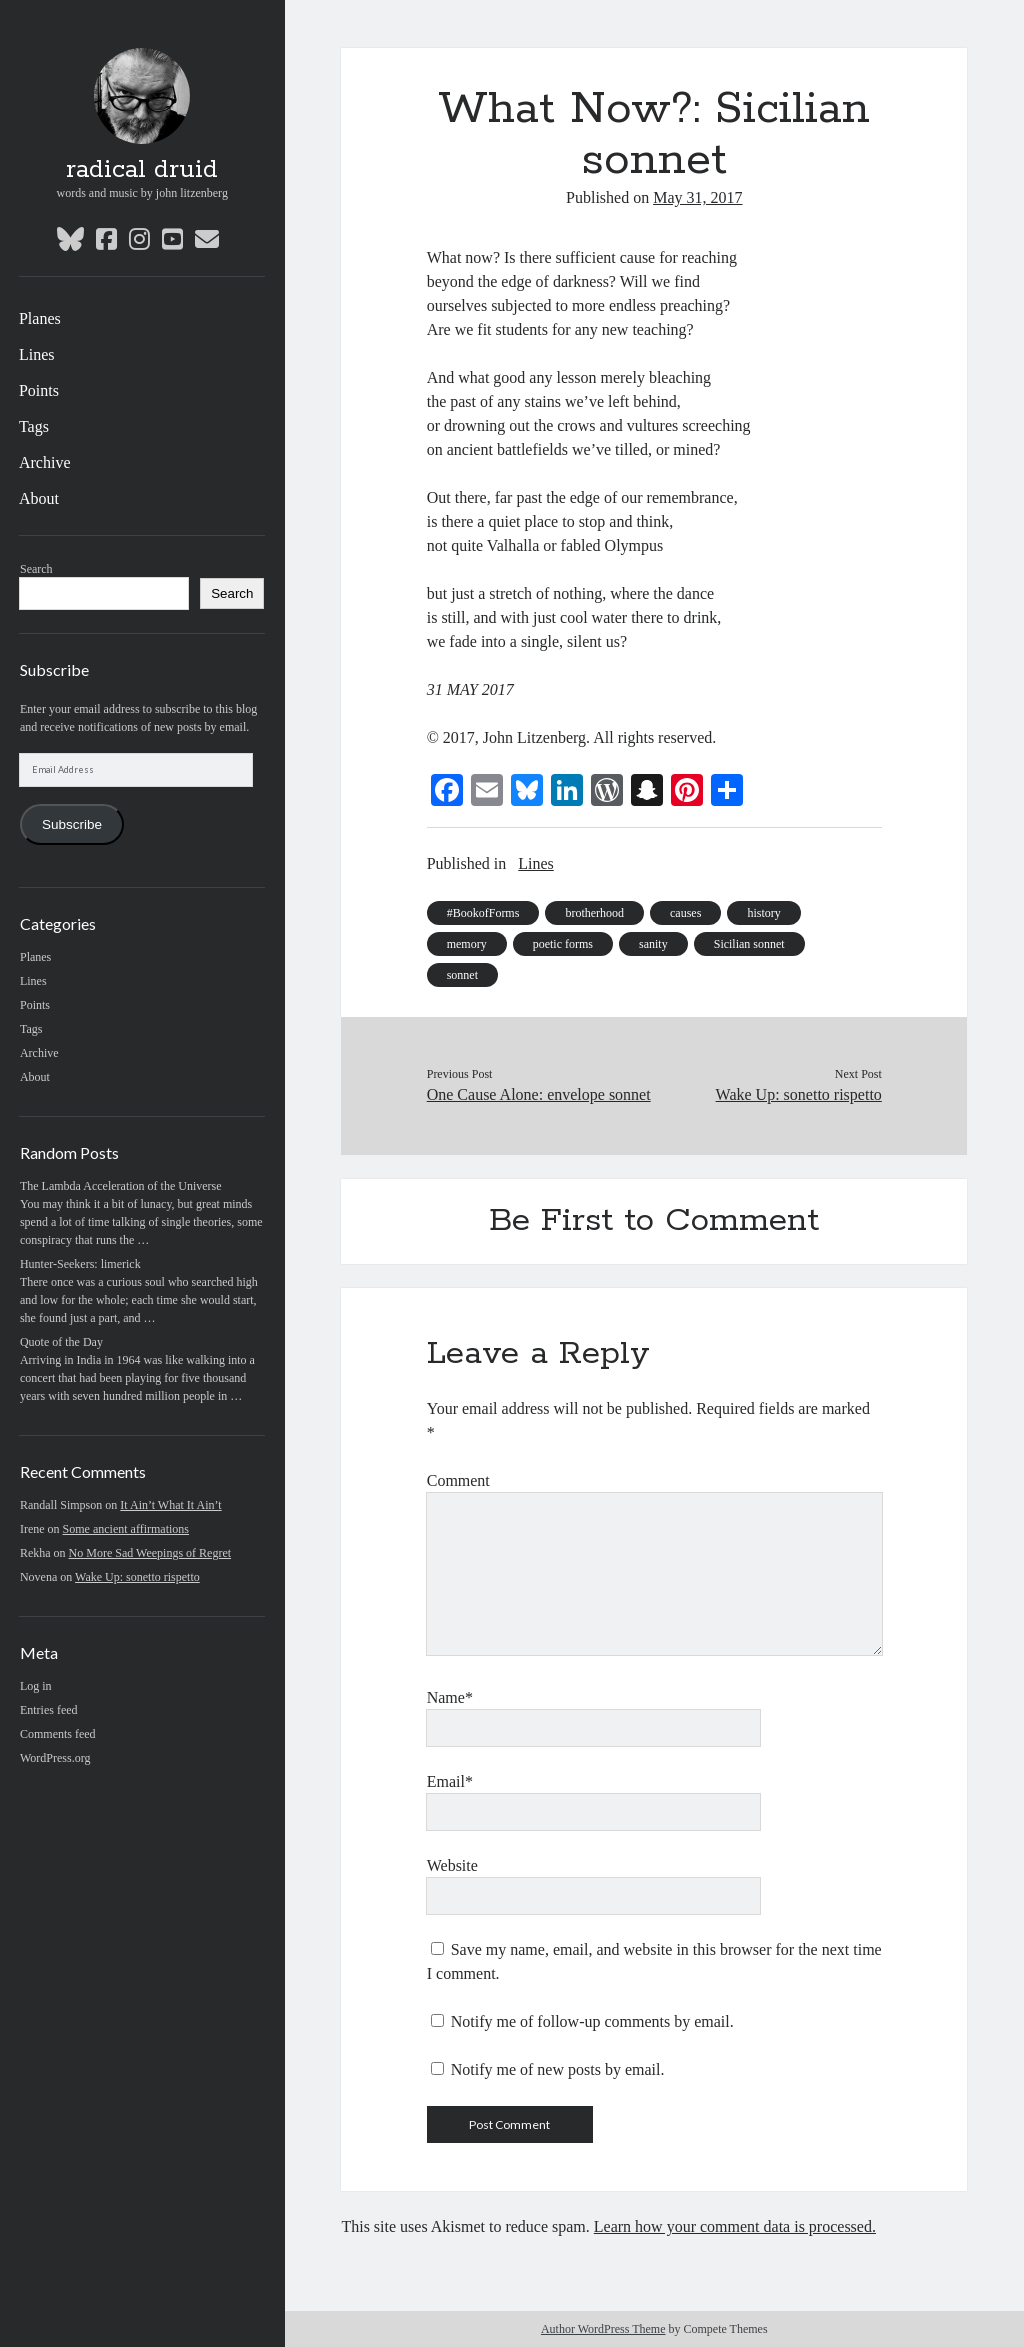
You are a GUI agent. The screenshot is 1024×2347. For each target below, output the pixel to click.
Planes (40, 318)
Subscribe (72, 824)
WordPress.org (55, 1758)
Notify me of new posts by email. (558, 2069)
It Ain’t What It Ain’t (170, 1505)
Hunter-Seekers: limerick (80, 1264)
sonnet (462, 975)
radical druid (142, 170)
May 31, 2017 (697, 197)
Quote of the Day (61, 1342)
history (763, 913)
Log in (36, 1686)
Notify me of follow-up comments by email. (592, 2021)
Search (36, 569)
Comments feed (58, 1734)
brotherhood (594, 913)
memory (467, 944)
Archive (45, 462)
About (39, 498)
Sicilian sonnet (749, 944)
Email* (450, 1781)
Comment (458, 1480)
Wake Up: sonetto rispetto (137, 1577)
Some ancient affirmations (126, 1529)
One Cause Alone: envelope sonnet (539, 1094)
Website (452, 1865)
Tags (34, 426)
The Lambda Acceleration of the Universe (121, 1186)
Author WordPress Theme (603, 2329)
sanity (653, 944)
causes (685, 913)
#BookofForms (483, 913)
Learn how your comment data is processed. (735, 2226)
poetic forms (563, 944)
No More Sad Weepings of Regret (150, 1553)
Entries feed (49, 1710)
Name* (450, 1697)
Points (39, 390)
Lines (37, 354)
